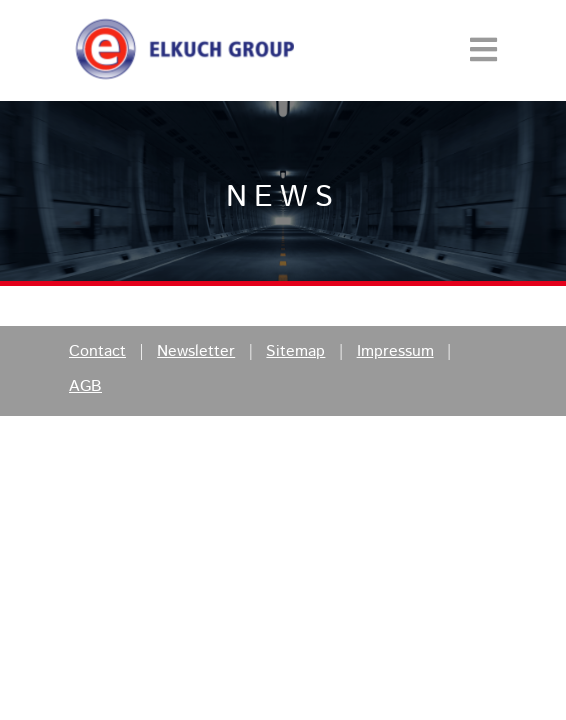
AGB (85, 387)
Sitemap (295, 352)
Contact (97, 352)
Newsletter (196, 352)
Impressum (395, 352)
